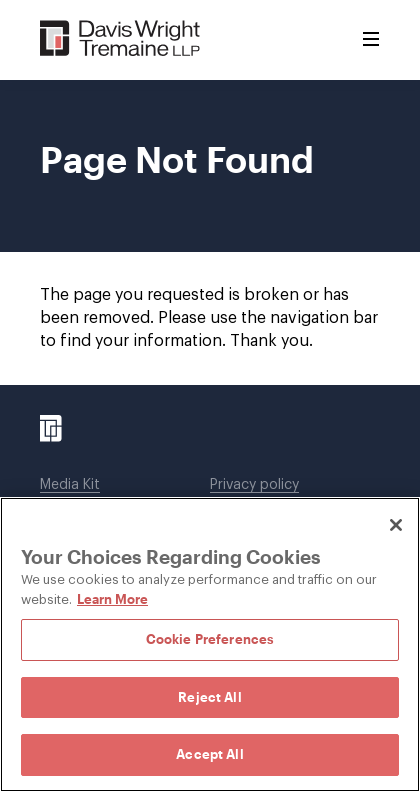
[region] (210, 644)
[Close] (396, 525)
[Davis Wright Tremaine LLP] (120, 39)
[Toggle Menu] (371, 40)
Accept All (209, 754)
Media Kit (70, 485)
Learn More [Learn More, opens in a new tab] (112, 599)
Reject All (209, 697)
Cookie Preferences (210, 639)
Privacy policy (254, 485)
